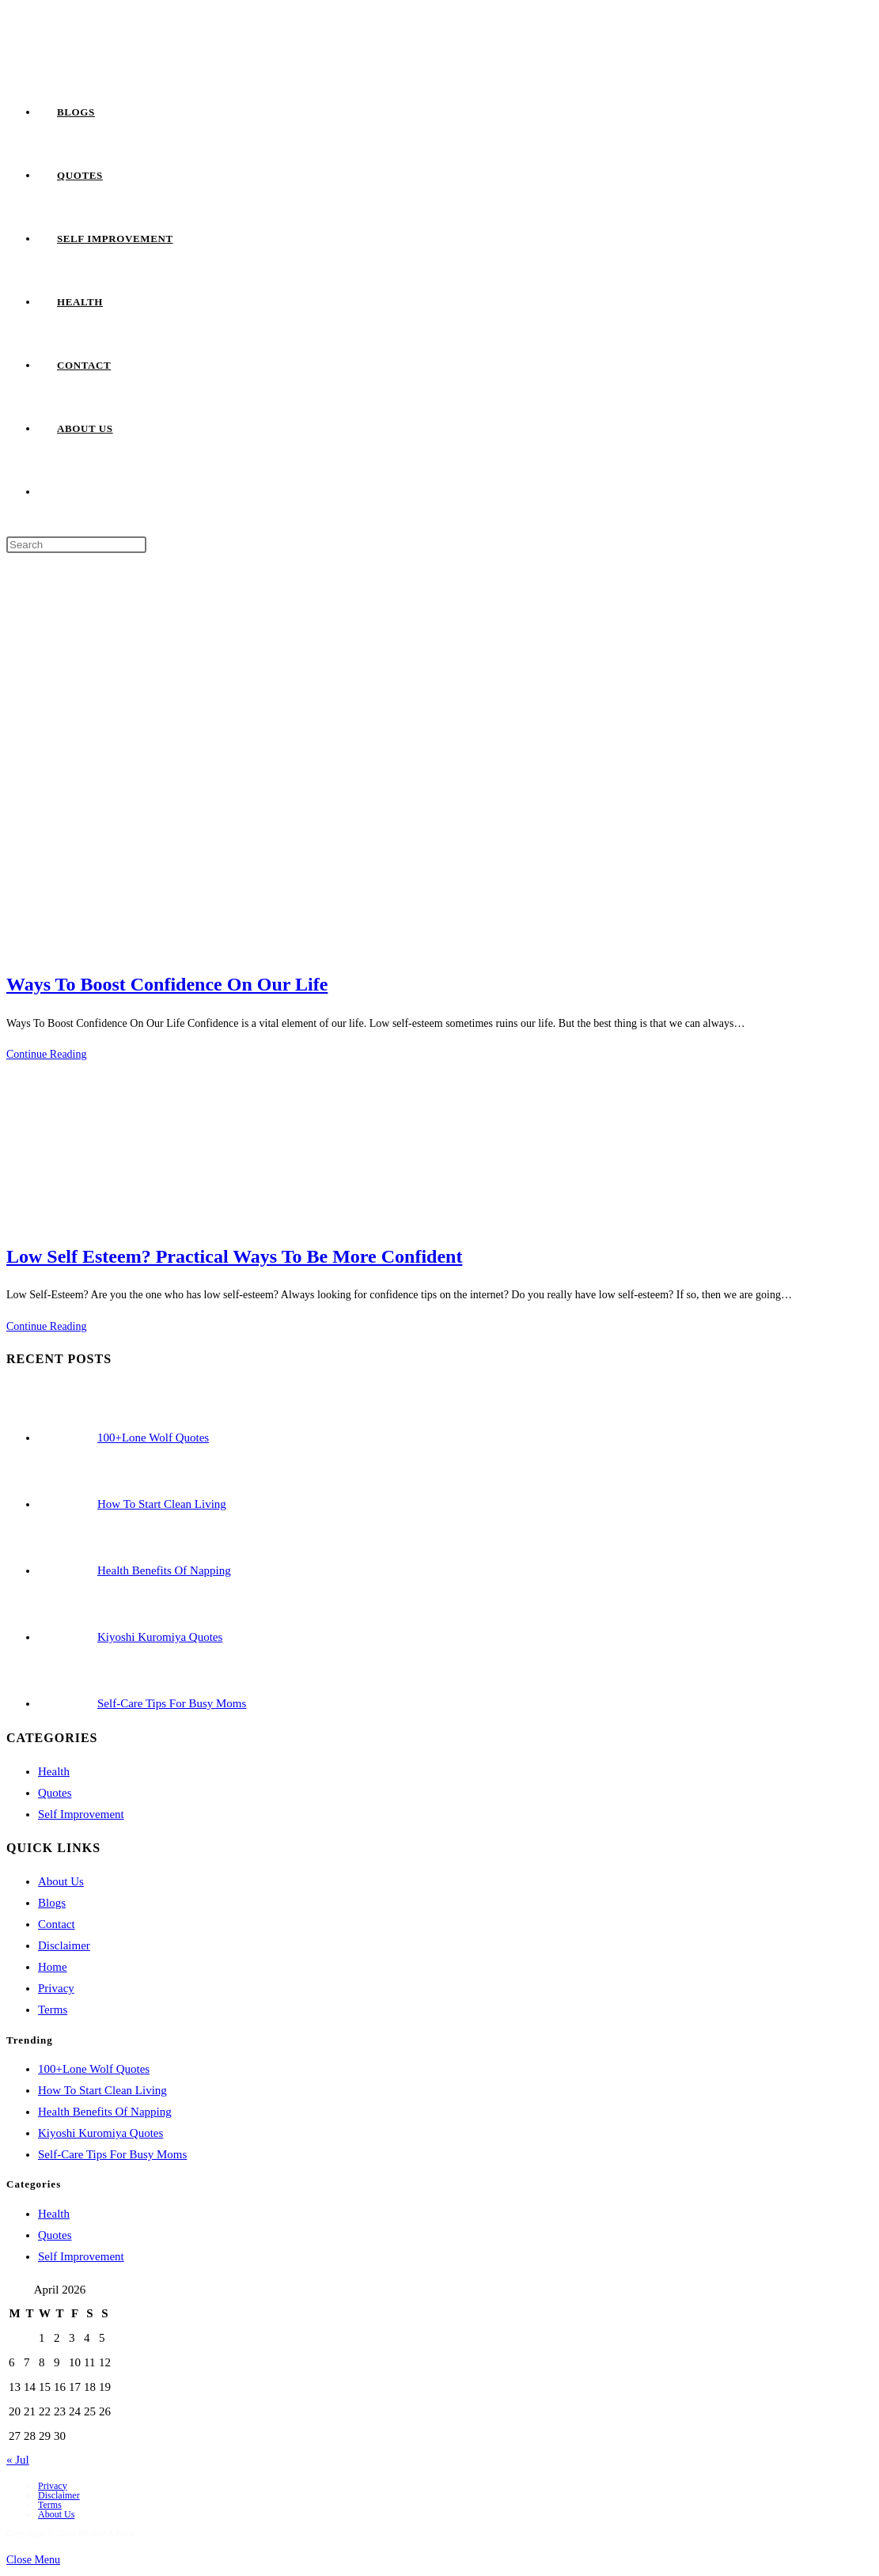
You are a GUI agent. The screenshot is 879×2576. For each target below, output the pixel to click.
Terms (52, 2009)
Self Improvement (81, 1814)
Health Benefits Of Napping (105, 2111)
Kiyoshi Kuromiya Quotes (100, 2133)
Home (52, 1966)
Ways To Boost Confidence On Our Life (167, 984)
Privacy (56, 1988)
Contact (56, 1924)
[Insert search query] (76, 544)
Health (54, 1771)
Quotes (55, 1792)
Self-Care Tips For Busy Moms (112, 2154)
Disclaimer (64, 1945)
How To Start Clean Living (102, 2090)
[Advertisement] (439, 673)
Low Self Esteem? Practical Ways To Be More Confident (234, 1256)
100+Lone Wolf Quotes (94, 2069)
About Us (61, 1881)
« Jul (17, 2459)
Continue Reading (46, 1054)
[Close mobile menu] (33, 2560)
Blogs (52, 1902)
